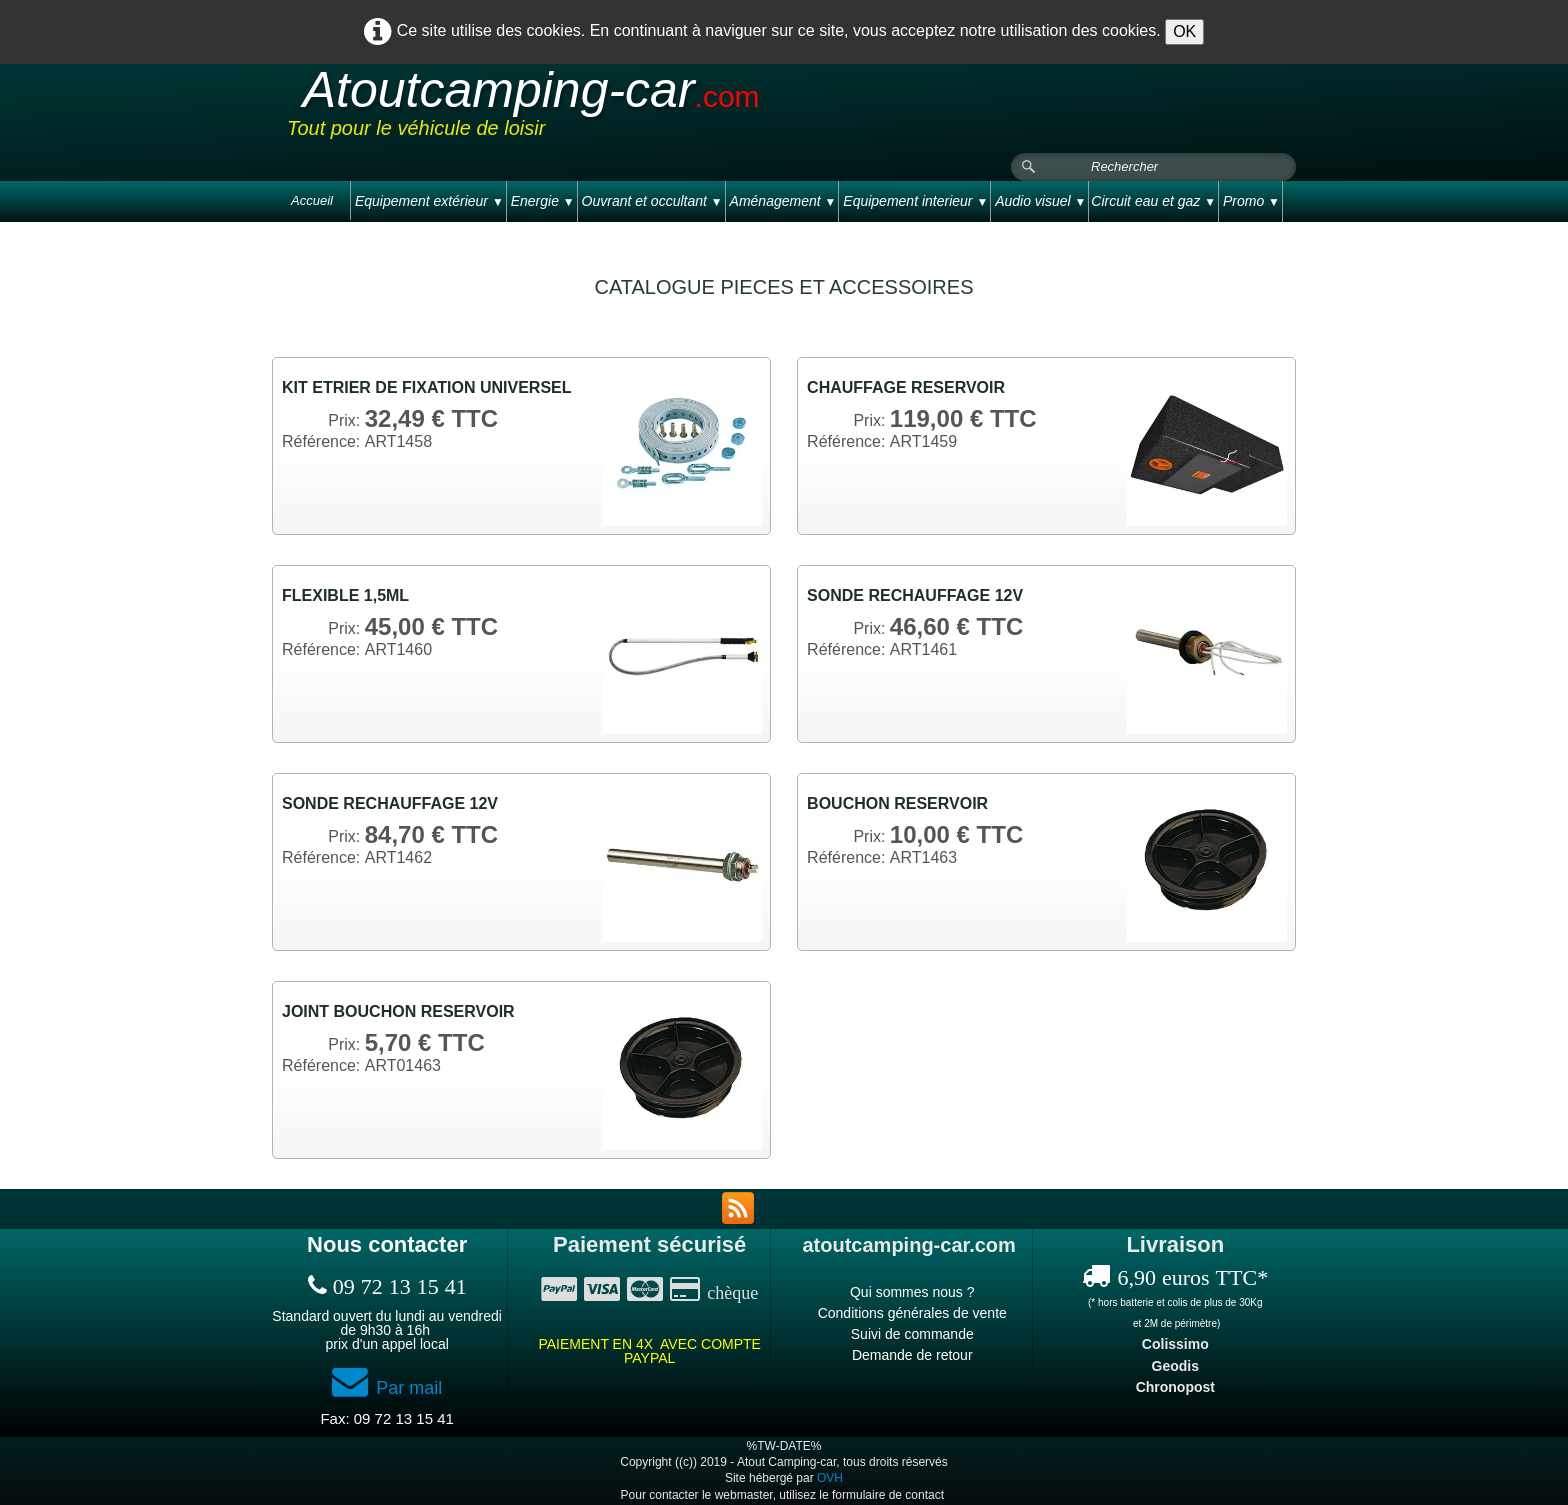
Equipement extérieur (429, 201)
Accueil (312, 200)
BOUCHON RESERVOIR (897, 803)
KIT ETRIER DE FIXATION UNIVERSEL (427, 387)
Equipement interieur (915, 201)
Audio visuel (1040, 201)
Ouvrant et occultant (652, 201)
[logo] (666, 109)
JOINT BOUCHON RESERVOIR (398, 1011)
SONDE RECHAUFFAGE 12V (915, 595)
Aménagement (783, 201)
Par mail (387, 1388)
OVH (830, 1478)
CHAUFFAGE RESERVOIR (906, 387)
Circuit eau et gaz (1153, 201)
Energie (543, 201)
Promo (1251, 201)
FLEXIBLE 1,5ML (345, 595)
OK (1184, 31)
